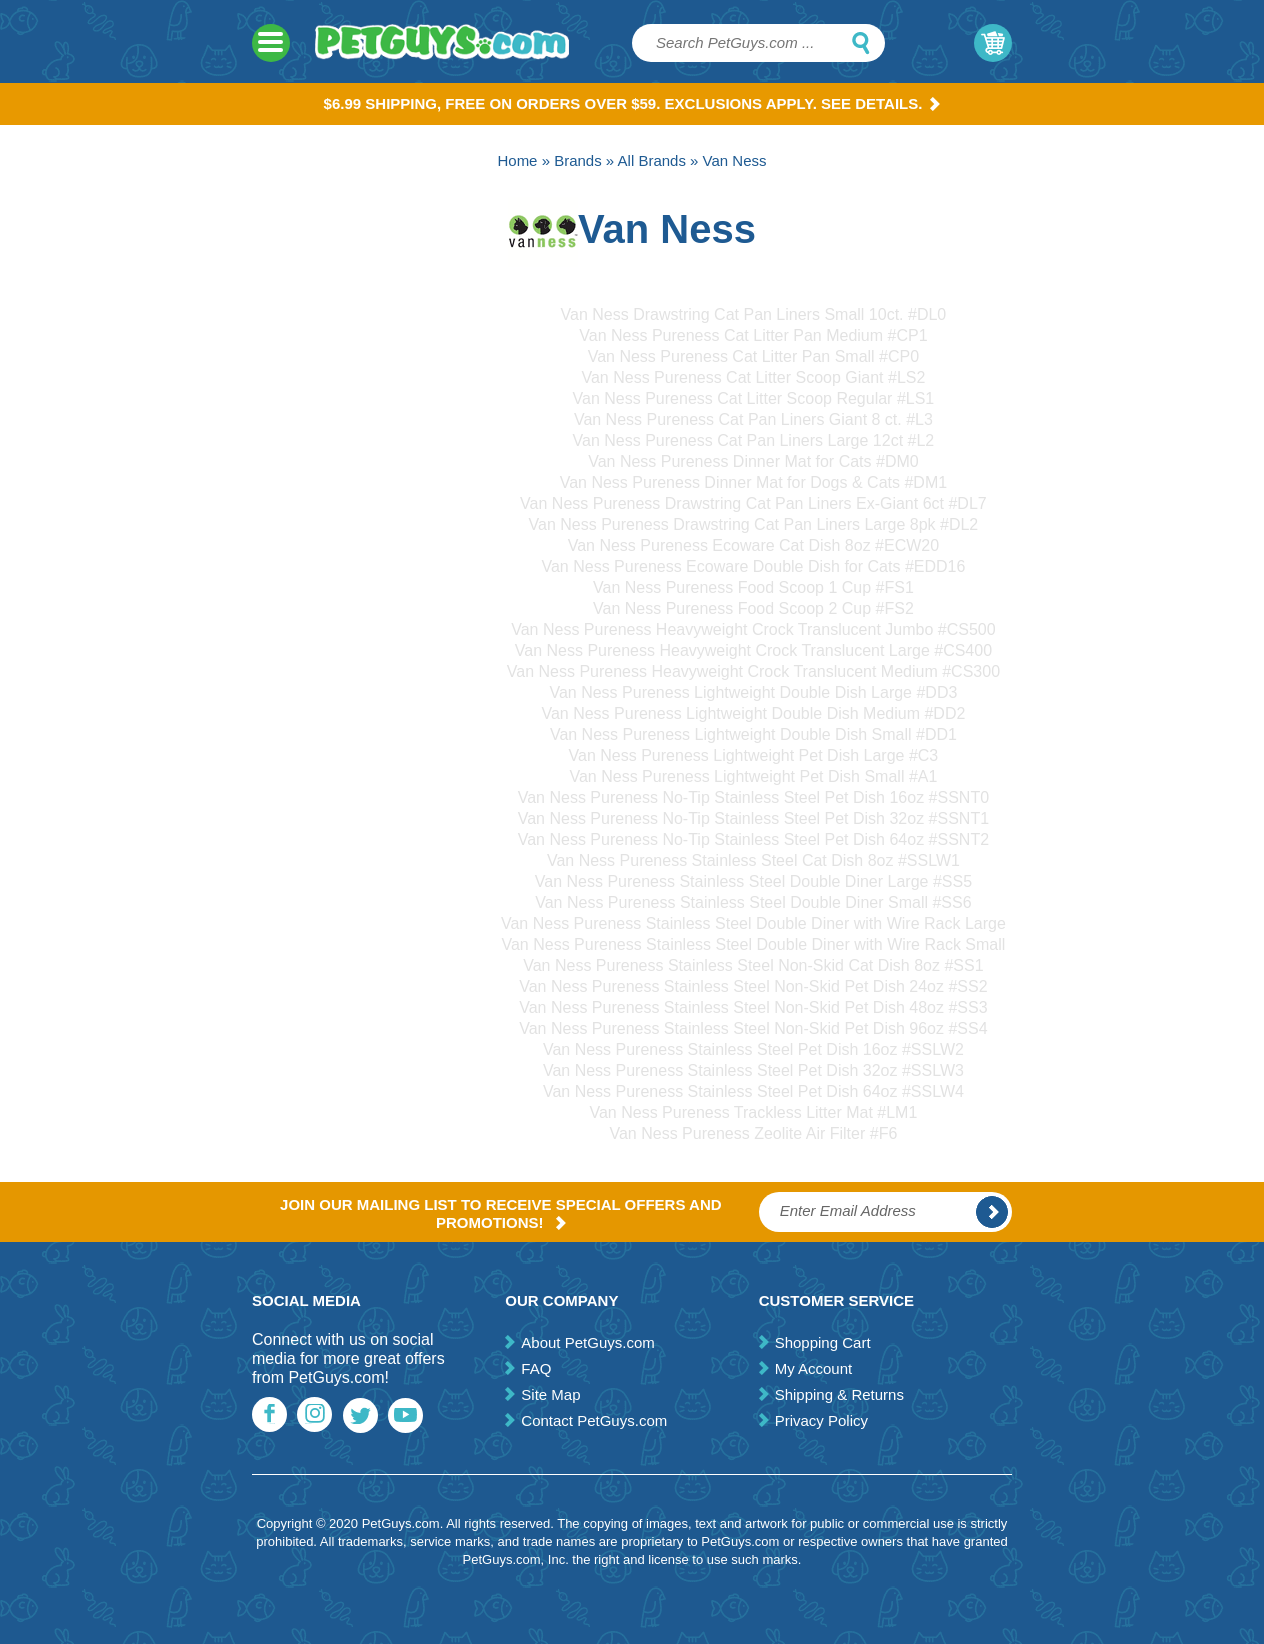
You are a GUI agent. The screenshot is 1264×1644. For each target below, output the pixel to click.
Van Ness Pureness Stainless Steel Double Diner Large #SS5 (753, 881)
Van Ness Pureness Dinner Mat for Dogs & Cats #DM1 (753, 482)
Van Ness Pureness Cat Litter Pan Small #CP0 (753, 356)
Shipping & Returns (839, 1394)
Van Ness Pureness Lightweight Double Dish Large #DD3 (753, 692)
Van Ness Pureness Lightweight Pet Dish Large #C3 (754, 755)
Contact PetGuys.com (594, 1420)
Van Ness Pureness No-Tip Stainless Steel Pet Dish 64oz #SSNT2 (753, 839)
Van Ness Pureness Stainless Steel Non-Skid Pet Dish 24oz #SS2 (753, 986)
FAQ (536, 1368)
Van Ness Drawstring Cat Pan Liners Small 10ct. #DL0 (754, 314)
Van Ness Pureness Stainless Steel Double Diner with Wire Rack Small (753, 944)
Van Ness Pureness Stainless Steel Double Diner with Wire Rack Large (753, 923)
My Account (814, 1368)
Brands (578, 160)
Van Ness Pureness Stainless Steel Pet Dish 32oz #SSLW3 (753, 1070)
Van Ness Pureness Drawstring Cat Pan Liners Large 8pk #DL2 (754, 524)
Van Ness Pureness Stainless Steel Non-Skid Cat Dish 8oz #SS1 (753, 965)
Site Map (550, 1394)
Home (517, 160)
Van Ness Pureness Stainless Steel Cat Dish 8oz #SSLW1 (753, 860)
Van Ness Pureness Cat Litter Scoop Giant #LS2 (753, 377)
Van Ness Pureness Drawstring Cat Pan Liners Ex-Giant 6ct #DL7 (753, 503)
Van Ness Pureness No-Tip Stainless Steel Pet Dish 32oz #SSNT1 (753, 818)
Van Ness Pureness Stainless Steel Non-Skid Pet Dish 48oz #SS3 (753, 1007)
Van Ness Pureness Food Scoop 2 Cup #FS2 (753, 608)
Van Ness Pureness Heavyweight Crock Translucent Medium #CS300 (753, 671)
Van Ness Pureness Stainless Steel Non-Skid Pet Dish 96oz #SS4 (753, 1028)
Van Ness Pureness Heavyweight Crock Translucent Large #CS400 (753, 650)
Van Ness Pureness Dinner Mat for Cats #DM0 (753, 461)
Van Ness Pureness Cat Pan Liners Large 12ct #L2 (754, 440)
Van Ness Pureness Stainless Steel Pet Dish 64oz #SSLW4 (753, 1091)
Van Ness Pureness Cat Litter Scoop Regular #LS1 (754, 398)
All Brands (652, 160)
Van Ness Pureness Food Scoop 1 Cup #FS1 (753, 587)
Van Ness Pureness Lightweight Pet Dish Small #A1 (753, 776)
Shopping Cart (823, 1342)
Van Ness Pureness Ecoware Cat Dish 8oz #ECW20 (753, 545)
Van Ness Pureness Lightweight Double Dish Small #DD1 (753, 734)
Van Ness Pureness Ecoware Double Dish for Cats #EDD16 (753, 566)
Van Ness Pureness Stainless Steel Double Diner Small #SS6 (753, 902)
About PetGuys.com (587, 1342)
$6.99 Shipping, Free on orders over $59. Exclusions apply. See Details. (632, 103)
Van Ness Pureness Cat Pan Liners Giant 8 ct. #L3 (753, 419)
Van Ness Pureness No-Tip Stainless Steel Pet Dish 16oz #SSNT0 (753, 797)
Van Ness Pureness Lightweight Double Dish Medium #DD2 (753, 713)
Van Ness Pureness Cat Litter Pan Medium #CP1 (753, 335)
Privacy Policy (821, 1420)
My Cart (993, 43)
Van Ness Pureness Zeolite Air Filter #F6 (753, 1133)
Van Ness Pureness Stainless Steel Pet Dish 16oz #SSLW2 (753, 1049)
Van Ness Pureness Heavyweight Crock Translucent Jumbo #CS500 (753, 629)
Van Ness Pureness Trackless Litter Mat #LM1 (753, 1112)
